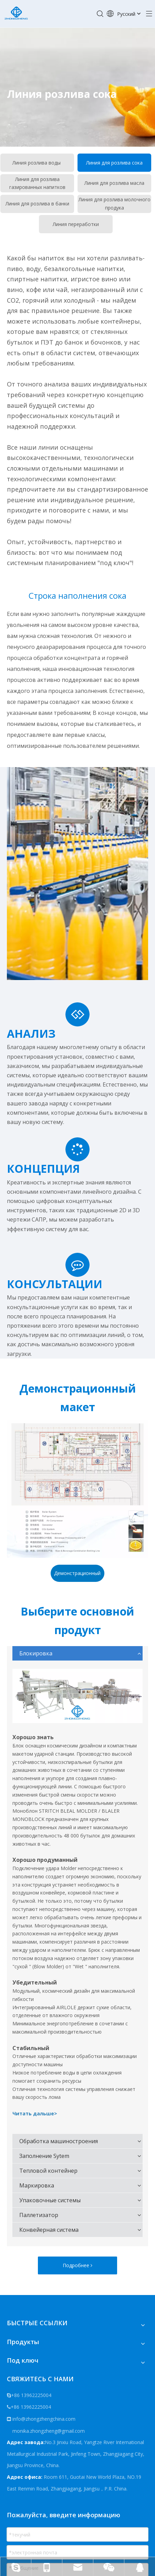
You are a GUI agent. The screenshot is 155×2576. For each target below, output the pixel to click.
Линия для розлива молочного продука (115, 203)
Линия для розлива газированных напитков (37, 183)
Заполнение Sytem (44, 2156)
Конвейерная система (49, 2230)
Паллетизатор (38, 2215)
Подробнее (77, 2265)
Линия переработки (76, 224)
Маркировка (36, 2185)
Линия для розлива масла (114, 183)
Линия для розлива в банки (37, 203)
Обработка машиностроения (58, 2141)
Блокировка (35, 1653)
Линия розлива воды (37, 162)
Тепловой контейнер (48, 2170)
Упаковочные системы (50, 2200)
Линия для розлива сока (114, 162)
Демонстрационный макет (77, 1576)
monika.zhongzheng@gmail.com (48, 2431)
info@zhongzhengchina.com (43, 2419)
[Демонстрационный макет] (77, 1488)
